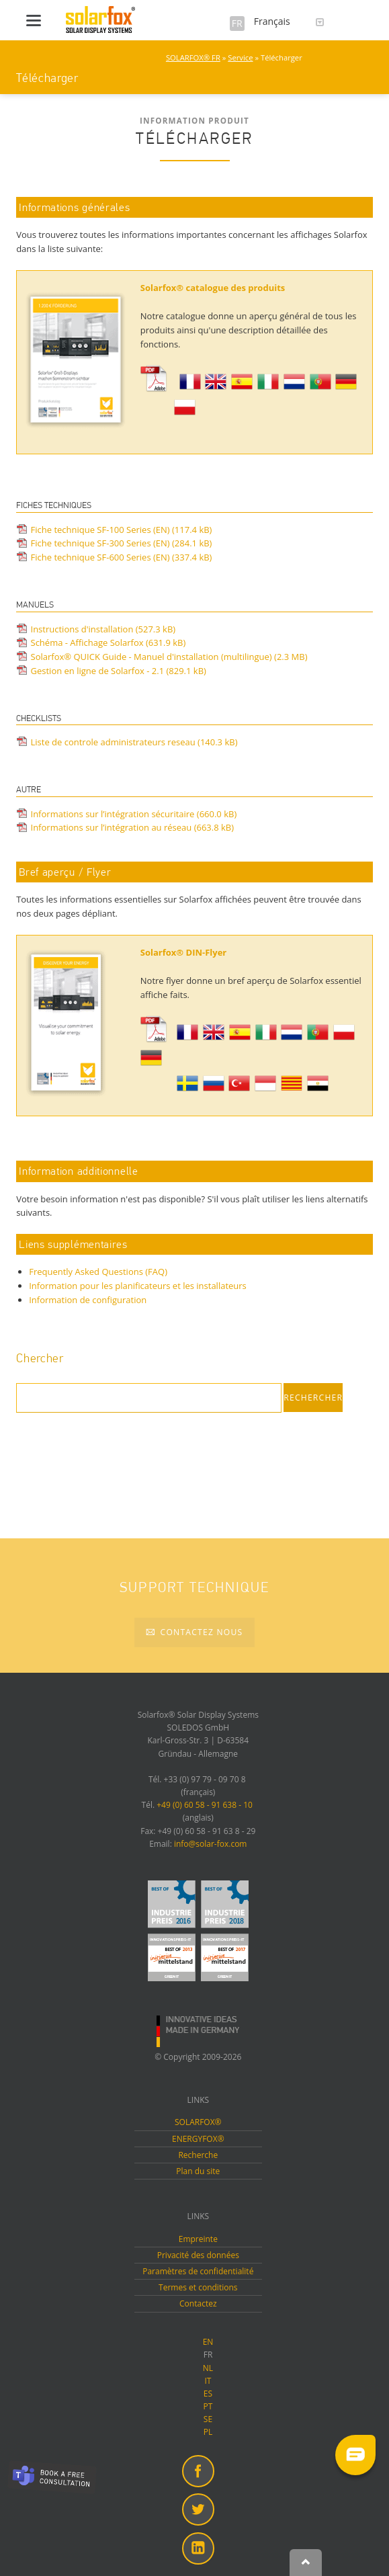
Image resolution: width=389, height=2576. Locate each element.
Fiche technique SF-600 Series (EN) (121, 557)
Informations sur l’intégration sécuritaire (134, 814)
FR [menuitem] (208, 2354)
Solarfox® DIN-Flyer (183, 952)
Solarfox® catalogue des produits (214, 288)
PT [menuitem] (208, 2406)
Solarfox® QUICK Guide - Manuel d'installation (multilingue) (169, 657)
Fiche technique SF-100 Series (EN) (121, 530)
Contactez (197, 2303)
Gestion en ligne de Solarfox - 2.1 (118, 671)
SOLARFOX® (198, 2122)
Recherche (198, 2155)
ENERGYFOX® (198, 2139)
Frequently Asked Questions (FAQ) (98, 1271)
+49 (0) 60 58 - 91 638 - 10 (205, 1805)
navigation (33, 20)
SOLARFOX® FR (193, 57)
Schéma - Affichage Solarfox (108, 642)
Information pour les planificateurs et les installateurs (138, 1286)
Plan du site (198, 2171)
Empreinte (198, 2239)
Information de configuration (87, 1300)
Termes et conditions (198, 2287)
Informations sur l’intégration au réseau (132, 827)
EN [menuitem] (208, 2342)
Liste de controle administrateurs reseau (134, 742)
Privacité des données (198, 2255)
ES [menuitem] (208, 2393)
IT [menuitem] (208, 2380)
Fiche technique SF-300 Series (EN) (121, 543)
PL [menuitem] (208, 2432)
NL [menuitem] (208, 2368)
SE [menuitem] (208, 2419)
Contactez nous (200, 1632)
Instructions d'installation (103, 629)
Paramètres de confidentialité (197, 2271)
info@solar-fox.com (210, 1844)
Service (240, 57)
